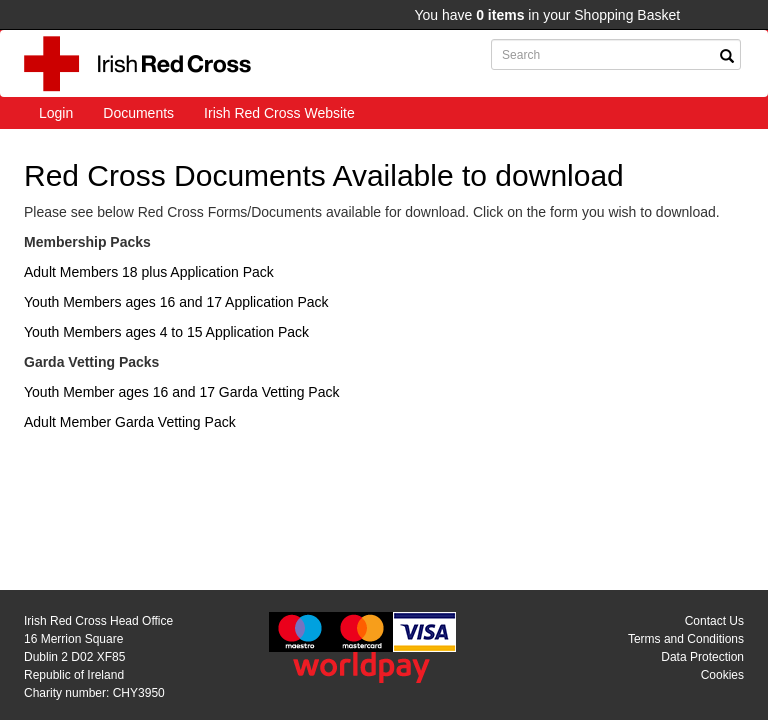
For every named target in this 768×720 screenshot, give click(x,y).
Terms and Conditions (686, 639)
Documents (138, 113)
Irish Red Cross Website (279, 113)
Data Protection (702, 657)
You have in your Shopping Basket (547, 15)
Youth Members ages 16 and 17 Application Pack (176, 302)
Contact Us (714, 621)
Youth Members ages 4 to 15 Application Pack (166, 332)
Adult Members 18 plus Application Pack (149, 272)
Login (56, 113)
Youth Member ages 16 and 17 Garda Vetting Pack (181, 392)
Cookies (722, 675)
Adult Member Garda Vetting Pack (130, 422)
